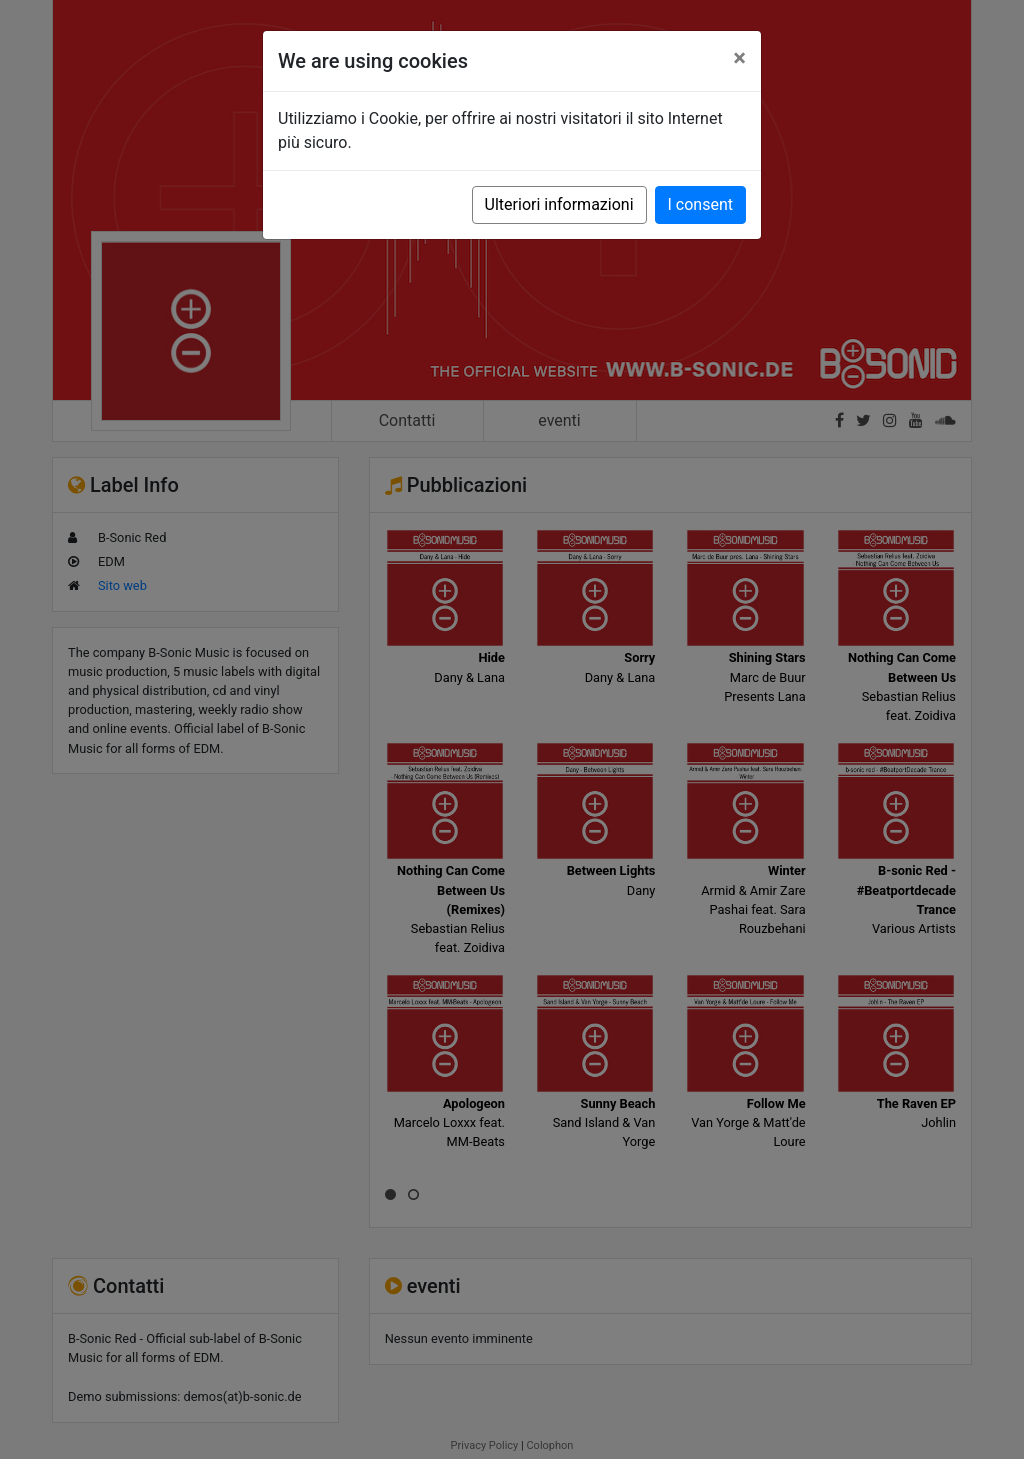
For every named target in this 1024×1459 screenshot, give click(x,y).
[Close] (739, 58)
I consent (700, 204)
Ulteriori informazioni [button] (559, 204)
